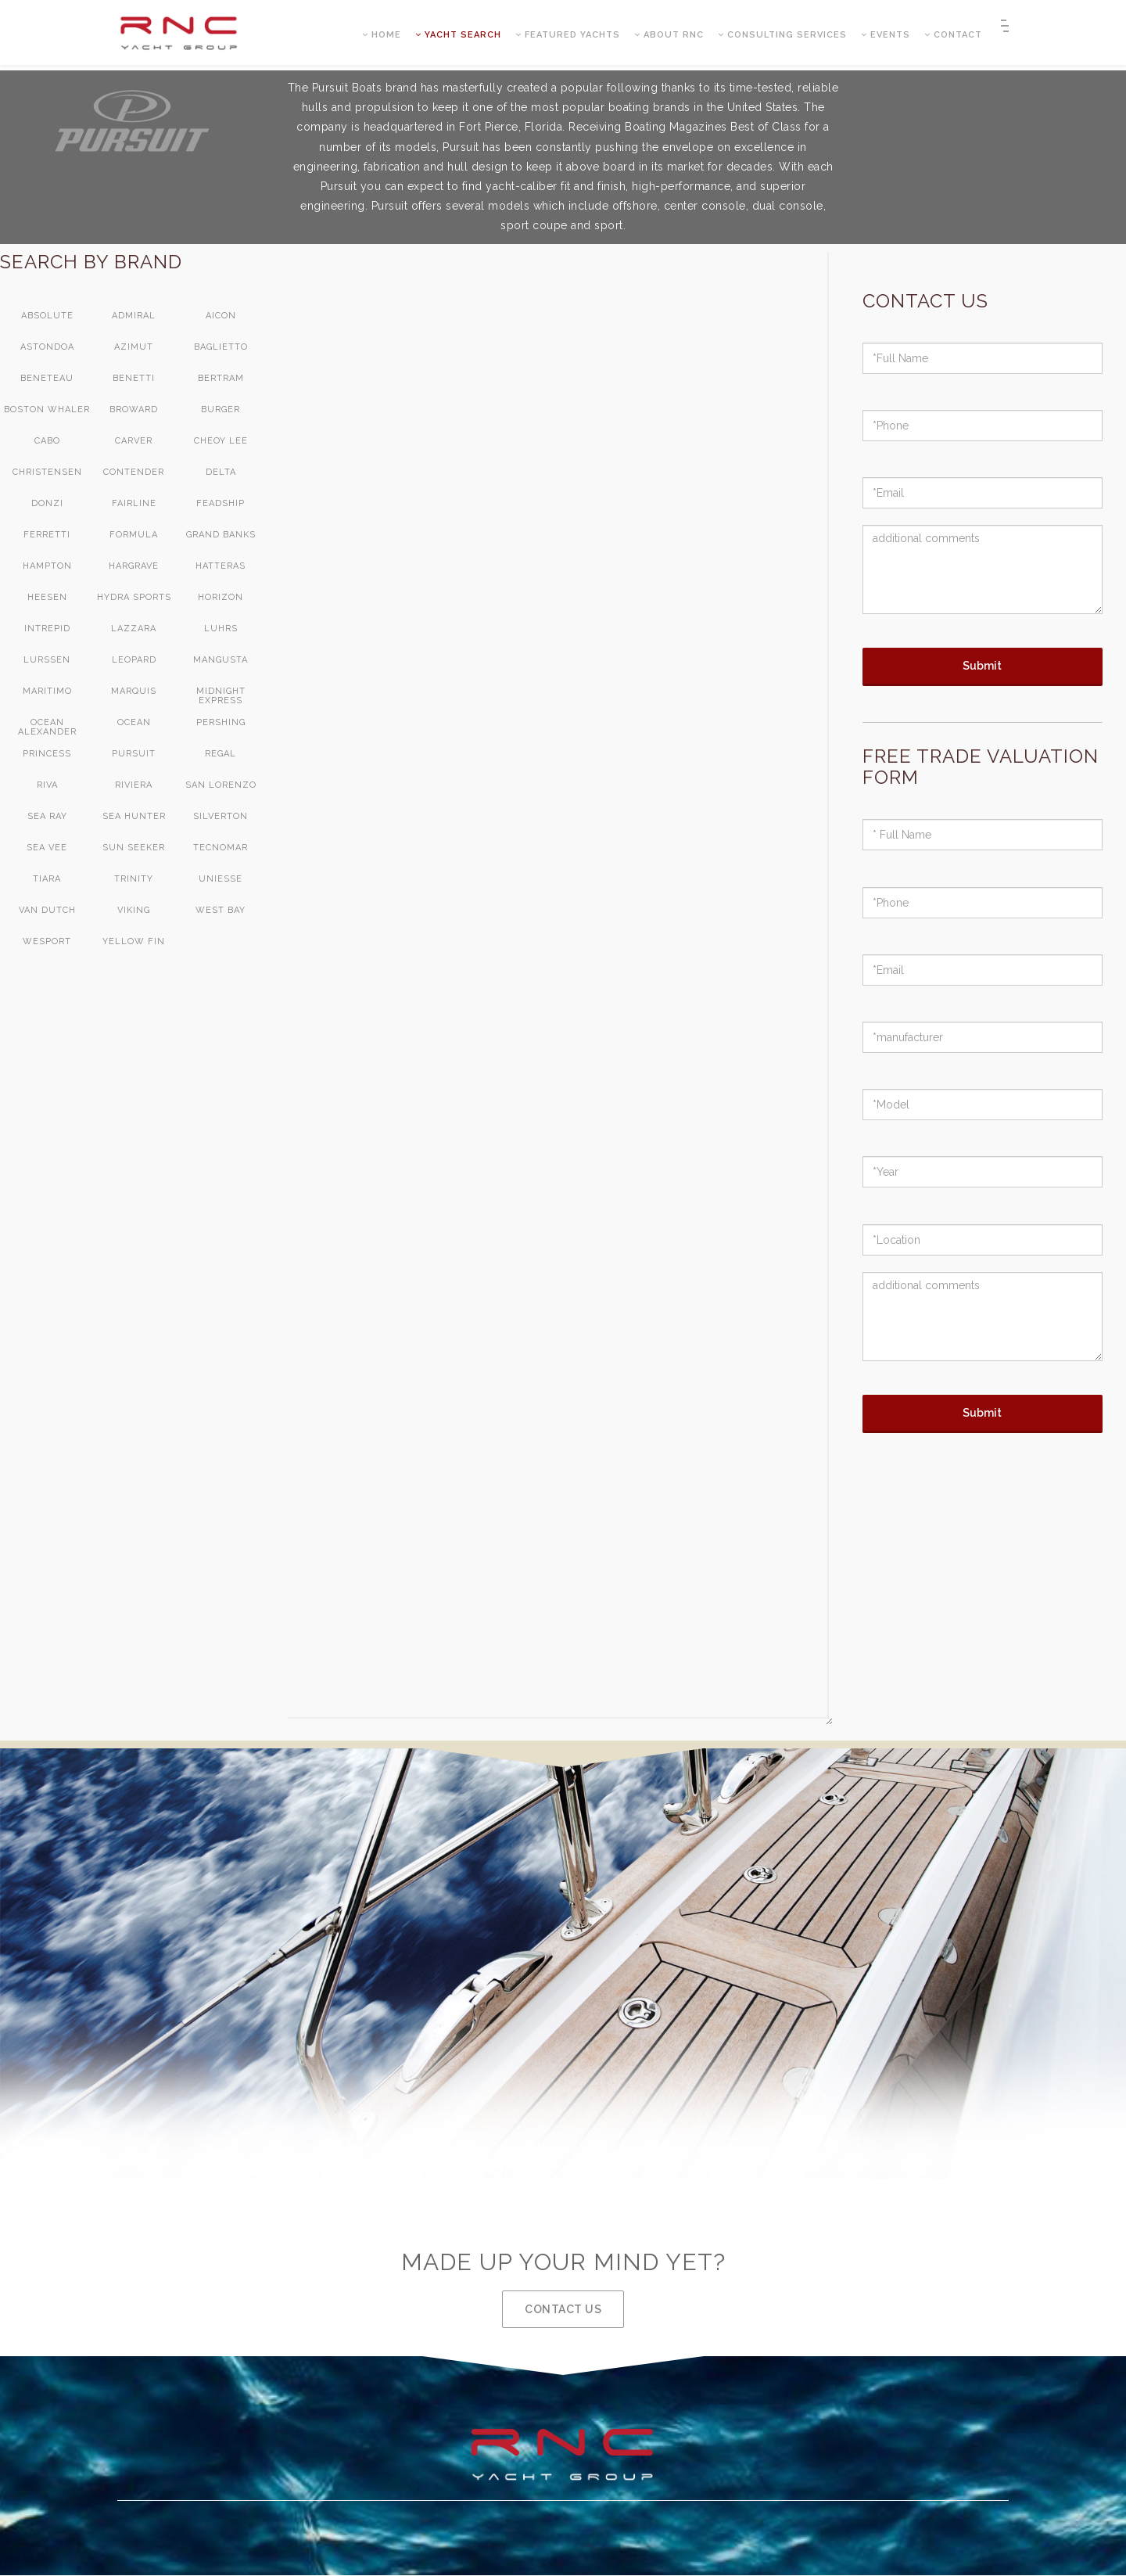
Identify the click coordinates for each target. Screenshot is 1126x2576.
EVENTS (885, 36)
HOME (381, 36)
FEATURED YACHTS (567, 36)
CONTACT (953, 36)
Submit (982, 666)
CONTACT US (563, 2309)
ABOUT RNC (669, 36)
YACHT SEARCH (458, 36)
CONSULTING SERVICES (782, 36)
